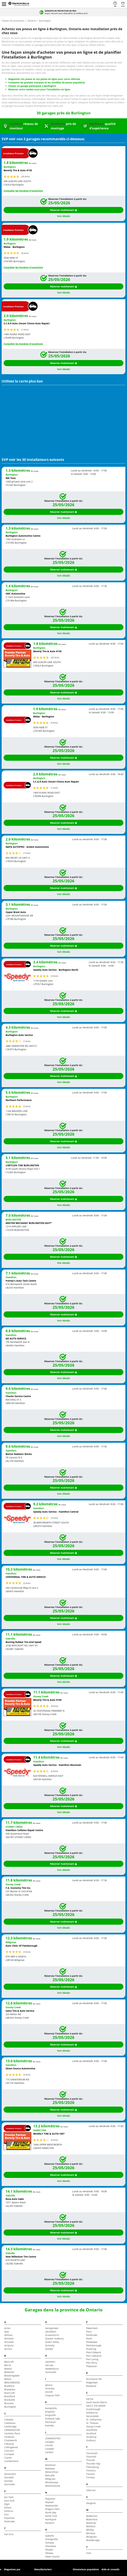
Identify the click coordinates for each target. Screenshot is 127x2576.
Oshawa (49, 2542)
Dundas (8, 2480)
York (88, 2553)
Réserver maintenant (63, 210)
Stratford (91, 2433)
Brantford (9, 2396)
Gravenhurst (52, 2335)
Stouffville (91, 2429)
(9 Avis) (24, 253)
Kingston (50, 2411)
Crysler (8, 2457)
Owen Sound (52, 2556)
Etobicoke (9, 2521)
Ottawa (49, 2549)
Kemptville (51, 2408)
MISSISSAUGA (52, 2485)
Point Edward (93, 2352)
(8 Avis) (54, 1706)
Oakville (49, 2535)
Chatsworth (10, 2440)
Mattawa (50, 2468)
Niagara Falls (52, 2509)
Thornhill (91, 2456)
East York (9, 2500)
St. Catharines (94, 2419)
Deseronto (10, 2473)
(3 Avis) (54, 975)
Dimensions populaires (86, 2569)
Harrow (49, 2365)
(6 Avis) (54, 1771)
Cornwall (9, 2454)
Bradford (9, 2386)
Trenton (90, 2477)
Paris (89, 2331)
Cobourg (9, 2443)
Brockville (9, 2399)
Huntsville (50, 2372)
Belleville (9, 2372)
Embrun (8, 2511)
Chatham (9, 2436)
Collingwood (11, 2447)
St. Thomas (92, 2423)
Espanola (9, 2517)
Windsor (90, 2533)
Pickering (91, 2348)
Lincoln (49, 2445)
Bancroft (9, 2361)
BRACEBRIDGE (12, 2382)
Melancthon (51, 2472)
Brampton (9, 2389)
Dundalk (9, 2477)
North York (51, 2516)
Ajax (6, 2331)
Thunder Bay (93, 2463)
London (49, 2452)
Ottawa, (49, 2553)
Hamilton (50, 2361)
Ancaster (9, 2342)
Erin (6, 2514)
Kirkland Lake (52, 2418)
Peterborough (93, 2345)
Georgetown (52, 2328)
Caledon (8, 2419)
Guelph (49, 2348)
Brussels (9, 2403)
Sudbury (91, 2440)
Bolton (7, 2379)
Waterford (91, 2519)
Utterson (91, 2490)
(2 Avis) (26, 1106)
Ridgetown (92, 2382)
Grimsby (49, 2345)
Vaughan (91, 2503)
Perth (89, 2338)
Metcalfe (50, 2475)
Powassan (91, 2366)
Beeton (8, 2368)
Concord (9, 2450)
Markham (50, 2465)
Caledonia (9, 2423)
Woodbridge (93, 2540)
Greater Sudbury (54, 2338)
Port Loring (92, 2359)
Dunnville (9, 2484)
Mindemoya (51, 2482)
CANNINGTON (12, 2429)
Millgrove (50, 2478)
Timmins (91, 2470)
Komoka (49, 2425)
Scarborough (93, 2409)
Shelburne (92, 2412)
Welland (90, 2526)
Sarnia (89, 2398)
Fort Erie (9, 2534)
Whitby (90, 2529)
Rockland (91, 2386)
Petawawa (91, 2342)
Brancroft (9, 2392)
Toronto (90, 2473)
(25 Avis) (25, 176)
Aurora (8, 2348)
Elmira (7, 2507)
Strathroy (91, 2436)
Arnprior (9, 2345)
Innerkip (49, 2388)
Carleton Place (12, 2433)
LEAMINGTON (52, 2438)
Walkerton (91, 2516)
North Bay (50, 2512)
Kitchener (50, 2422)
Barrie (7, 2365)
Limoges (49, 2441)
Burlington (10, 2406)
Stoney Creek (93, 2426)
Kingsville (50, 2415)
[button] (4, 4)
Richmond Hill (94, 2379)
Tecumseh (92, 2453)
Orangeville (51, 2539)
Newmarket (51, 2505)
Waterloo (91, 2522)
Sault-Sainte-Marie (96, 2402)
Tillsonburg (92, 2467)
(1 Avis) (24, 329)
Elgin (7, 2504)
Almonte (9, 2338)
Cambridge (10, 2426)
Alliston (8, 2335)
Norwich (49, 2522)
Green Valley (52, 2342)
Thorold (90, 2460)
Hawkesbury (52, 2368)
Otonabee (50, 2546)
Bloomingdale (12, 2375)
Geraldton (50, 2331)
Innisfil (49, 2391)
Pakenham (92, 2328)
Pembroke (91, 2335)
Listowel (49, 2448)
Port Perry (91, 2362)
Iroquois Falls (52, 2395)
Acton (7, 2328)
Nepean (49, 2502)
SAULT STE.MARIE (96, 2405)
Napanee (50, 2498)
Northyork (50, 2519)
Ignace (48, 2385)
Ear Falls (9, 2497)
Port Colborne (93, 2355)
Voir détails (63, 216)
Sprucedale (92, 2416)
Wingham (91, 2536)
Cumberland (11, 2461)
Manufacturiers (43, 2569)
